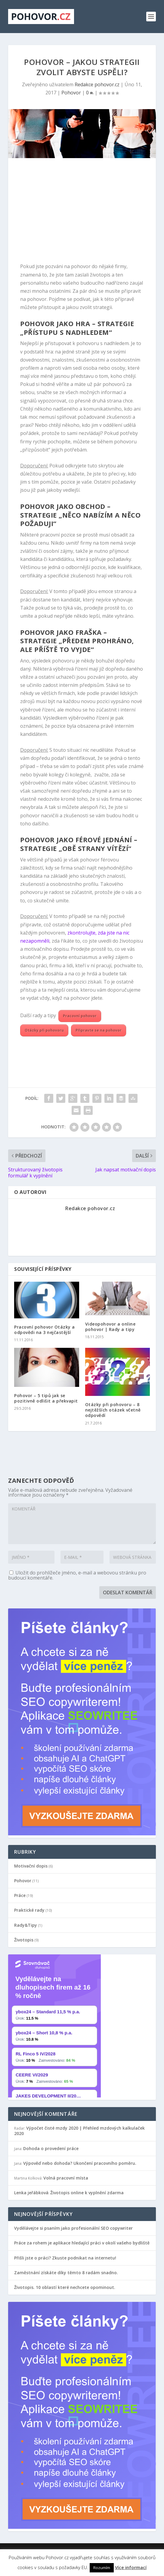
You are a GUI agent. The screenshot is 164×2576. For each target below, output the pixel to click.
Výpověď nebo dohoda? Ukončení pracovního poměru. (79, 2163)
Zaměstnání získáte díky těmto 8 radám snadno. (66, 2272)
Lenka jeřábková (31, 2192)
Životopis (23, 1940)
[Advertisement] (82, 212)
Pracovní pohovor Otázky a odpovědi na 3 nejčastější (44, 1329)
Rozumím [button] (101, 2567)
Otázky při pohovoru (44, 1030)
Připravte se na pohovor (99, 1030)
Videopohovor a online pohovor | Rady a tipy (110, 1326)
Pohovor (71, 92)
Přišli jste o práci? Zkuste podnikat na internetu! (65, 2258)
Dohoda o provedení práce (51, 2148)
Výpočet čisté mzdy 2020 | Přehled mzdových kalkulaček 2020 (79, 2130)
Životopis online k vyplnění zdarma (87, 2192)
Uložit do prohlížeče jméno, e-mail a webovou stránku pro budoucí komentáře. (77, 1575)
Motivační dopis (31, 1866)
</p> (54, 2025)
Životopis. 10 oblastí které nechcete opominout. (64, 2287)
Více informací (131, 2567)
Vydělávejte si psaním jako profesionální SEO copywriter (73, 2228)
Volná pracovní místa (65, 2178)
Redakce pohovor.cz (97, 84)
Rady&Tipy (25, 1925)
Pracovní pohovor (80, 1015)
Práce (20, 1895)
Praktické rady (29, 1910)
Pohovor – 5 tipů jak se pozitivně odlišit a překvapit (46, 1398)
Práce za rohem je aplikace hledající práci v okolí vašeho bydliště (82, 2243)
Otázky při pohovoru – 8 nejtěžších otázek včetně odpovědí (113, 1410)
